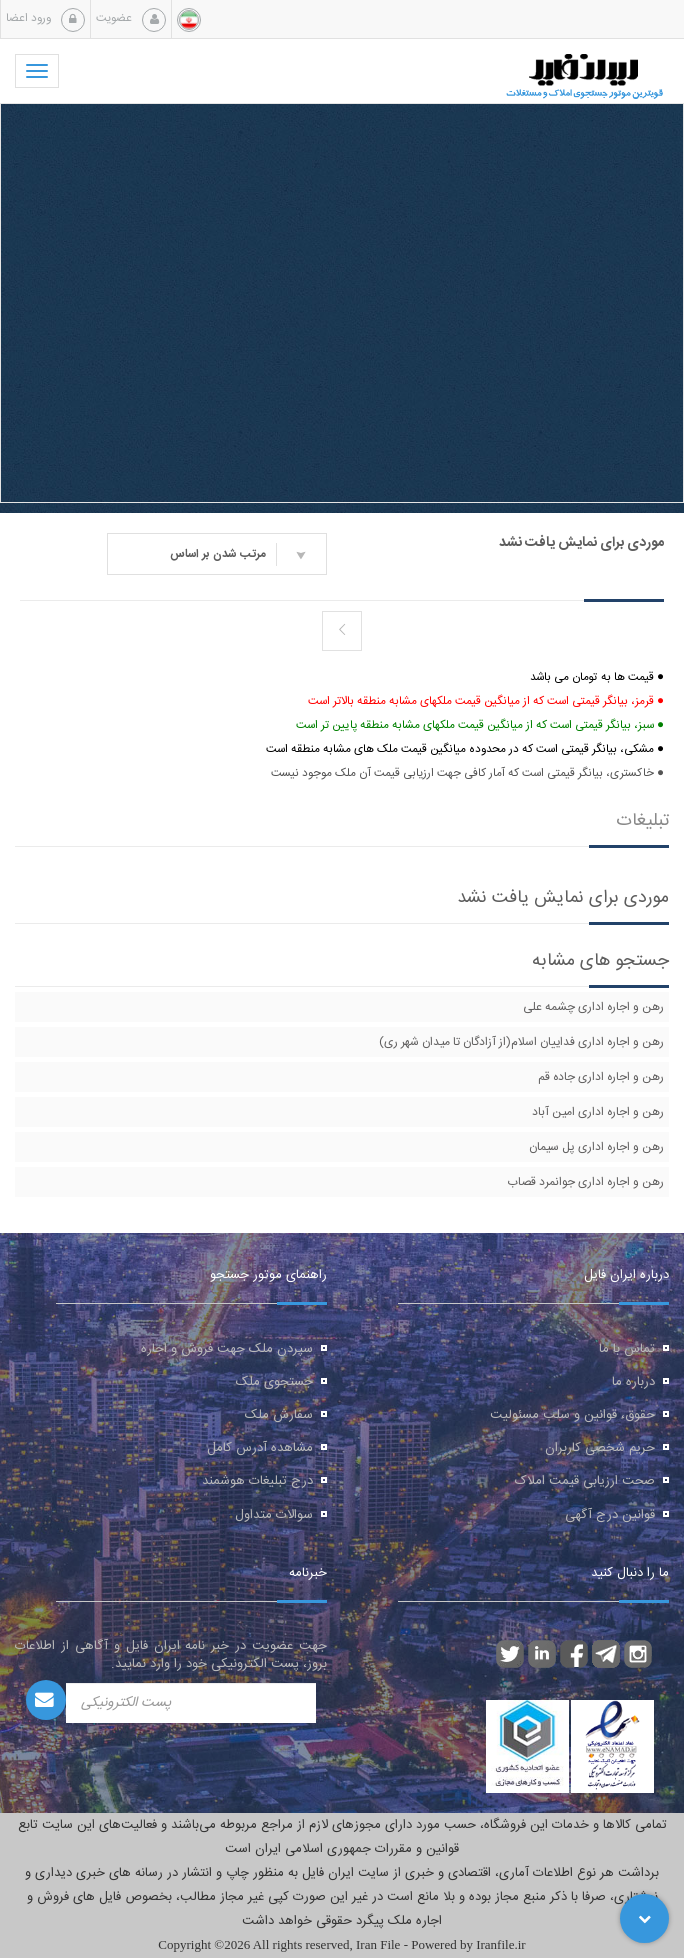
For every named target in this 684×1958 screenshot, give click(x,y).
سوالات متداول (274, 1515)
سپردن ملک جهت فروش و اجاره (227, 1349)
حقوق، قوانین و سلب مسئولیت (572, 1415)
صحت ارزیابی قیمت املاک (585, 1481)
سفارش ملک (279, 1415)
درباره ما (633, 1382)
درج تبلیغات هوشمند (257, 1481)
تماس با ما (627, 1349)
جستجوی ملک (274, 1382)
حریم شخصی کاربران (600, 1448)
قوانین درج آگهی (610, 1515)
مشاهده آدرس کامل (260, 1448)
